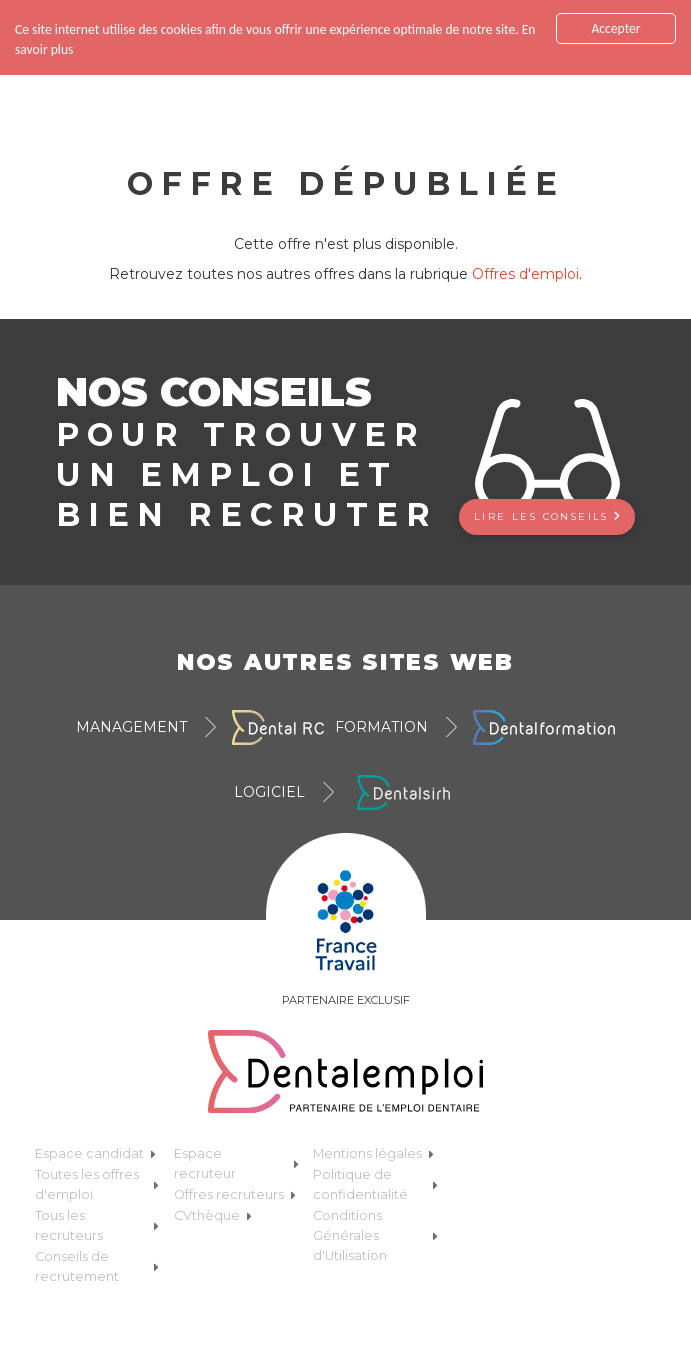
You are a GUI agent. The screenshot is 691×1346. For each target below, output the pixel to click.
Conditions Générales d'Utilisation (375, 1228)
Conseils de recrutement (97, 1259)
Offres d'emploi (525, 267)
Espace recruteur (236, 1156)
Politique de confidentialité (375, 1177)
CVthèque (213, 1208)
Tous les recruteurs (97, 1218)
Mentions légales (373, 1146)
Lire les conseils (547, 508)
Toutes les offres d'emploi (97, 1177)
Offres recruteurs (235, 1187)
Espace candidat (95, 1146)
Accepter (615, 21)
